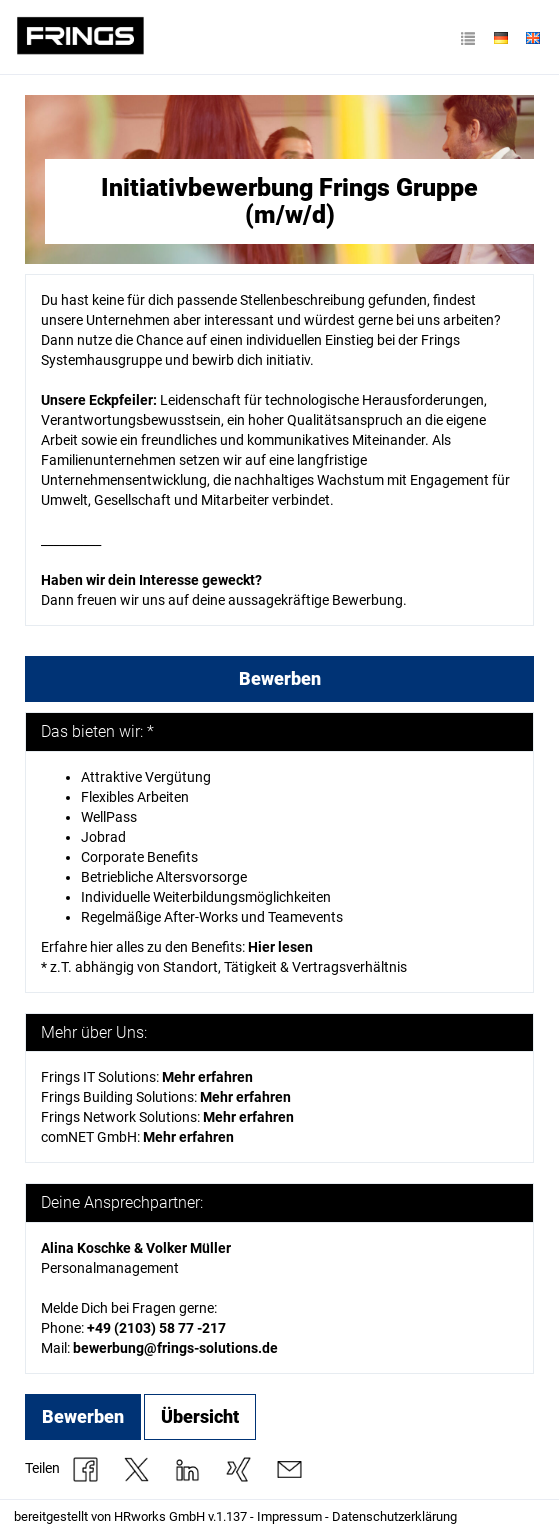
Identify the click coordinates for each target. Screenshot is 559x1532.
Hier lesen (280, 947)
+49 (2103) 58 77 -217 (156, 1328)
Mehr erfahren (248, 1117)
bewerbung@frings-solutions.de (175, 1348)
